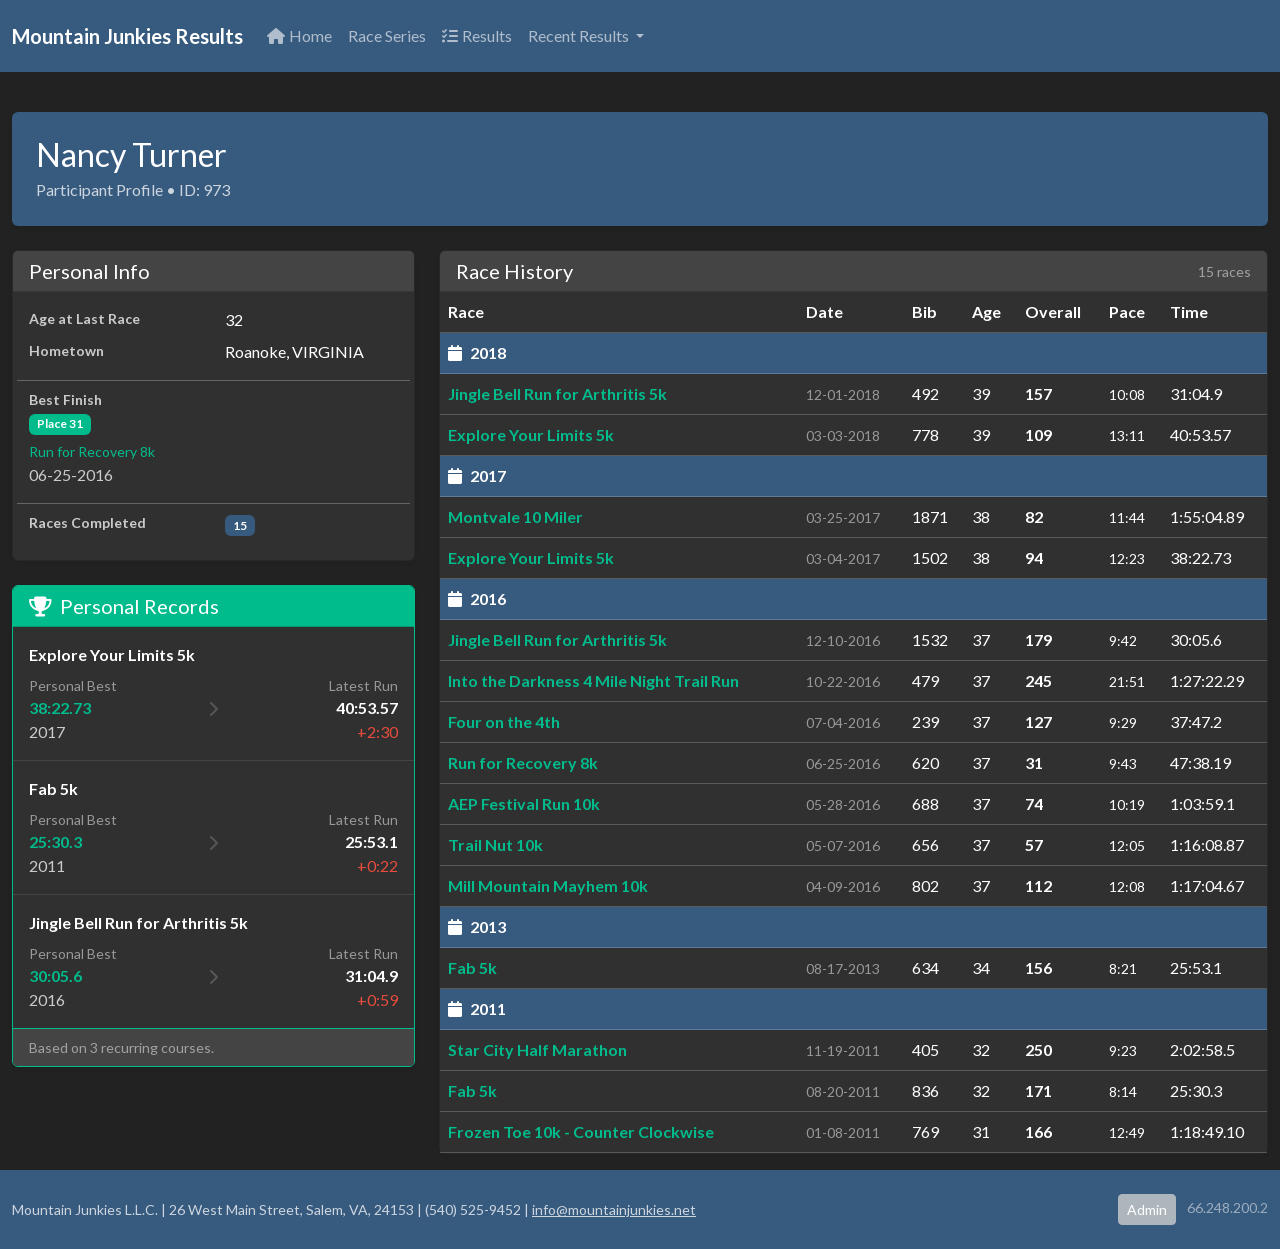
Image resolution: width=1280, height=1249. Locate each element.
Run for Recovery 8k (92, 451)
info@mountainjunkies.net (614, 1209)
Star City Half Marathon (537, 1049)
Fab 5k (472, 967)
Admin (1147, 1209)
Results (477, 35)
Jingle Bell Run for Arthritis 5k (557, 393)
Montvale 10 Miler (515, 516)
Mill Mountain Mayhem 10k (548, 885)
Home (299, 35)
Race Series (387, 35)
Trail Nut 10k (495, 844)
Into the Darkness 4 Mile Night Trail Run (593, 680)
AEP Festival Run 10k (524, 803)
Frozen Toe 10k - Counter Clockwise (581, 1131)
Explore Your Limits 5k (531, 434)
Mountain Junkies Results (127, 36)
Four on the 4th (504, 721)
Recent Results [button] (580, 35)
